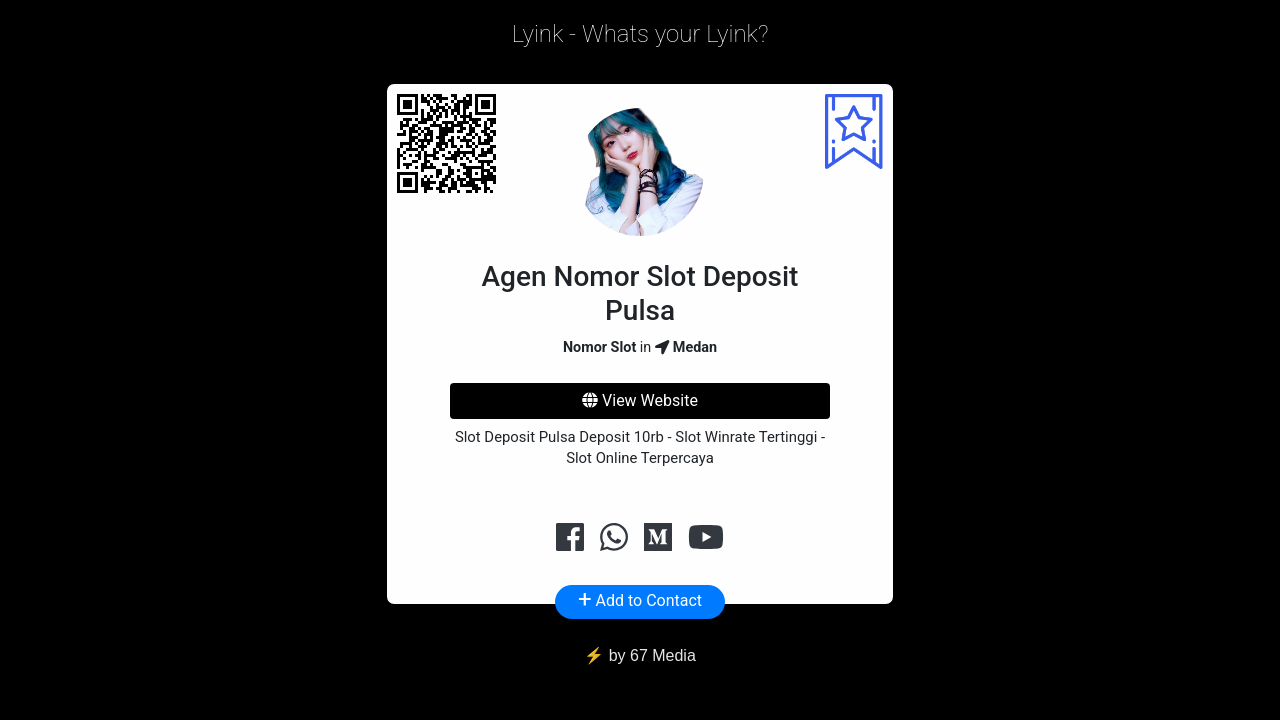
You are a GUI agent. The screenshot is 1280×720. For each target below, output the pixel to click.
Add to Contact (640, 599)
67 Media (663, 655)
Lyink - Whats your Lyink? (640, 34)
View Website (640, 400)
